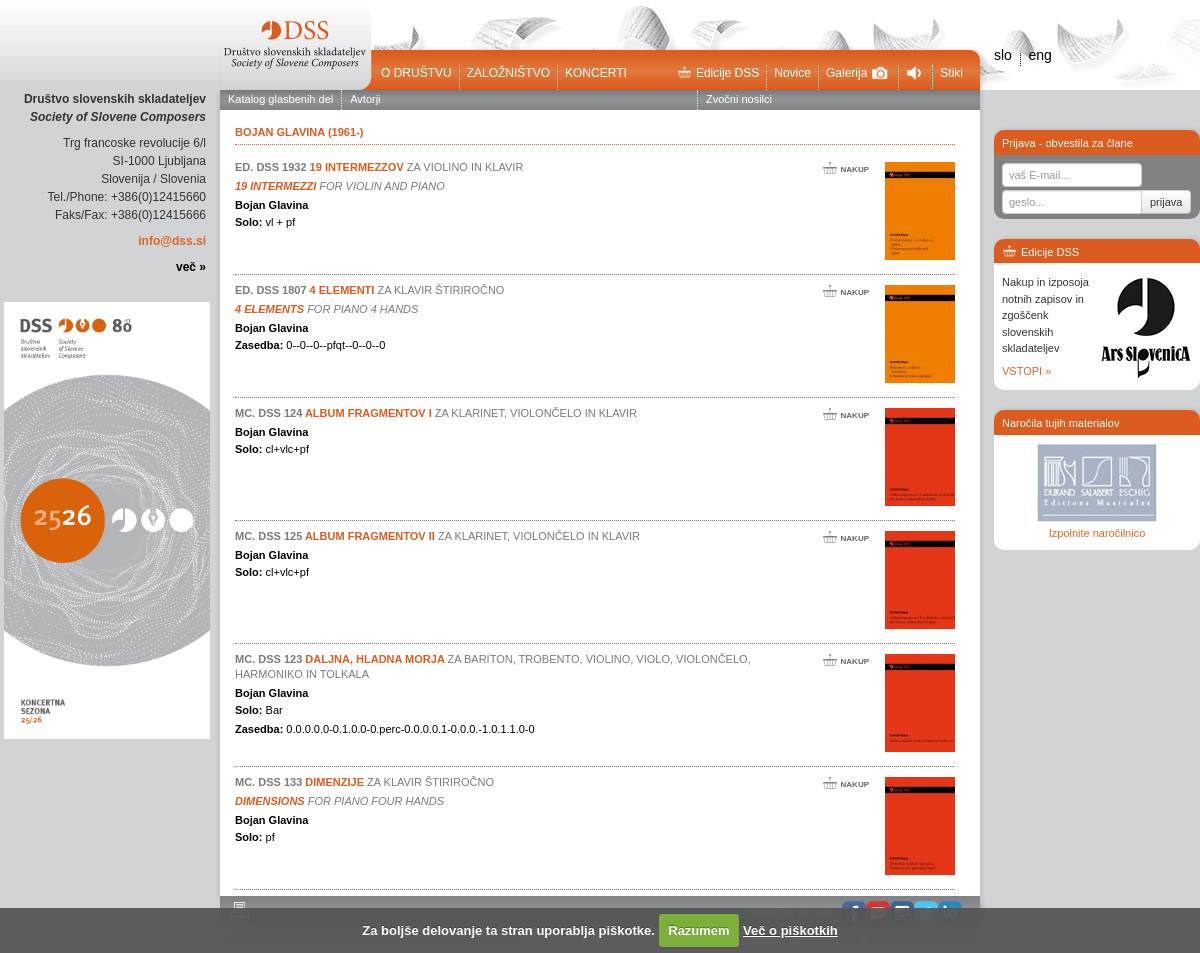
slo (1003, 55)
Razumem (698, 930)
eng (1039, 55)
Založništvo (508, 73)
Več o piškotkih (790, 930)
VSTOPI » (1026, 371)
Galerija (857, 73)
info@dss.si (172, 241)
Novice (792, 73)
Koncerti (596, 73)
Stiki (951, 73)
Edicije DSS (718, 73)
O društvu (416, 73)
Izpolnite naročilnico (1097, 533)
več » (191, 267)
